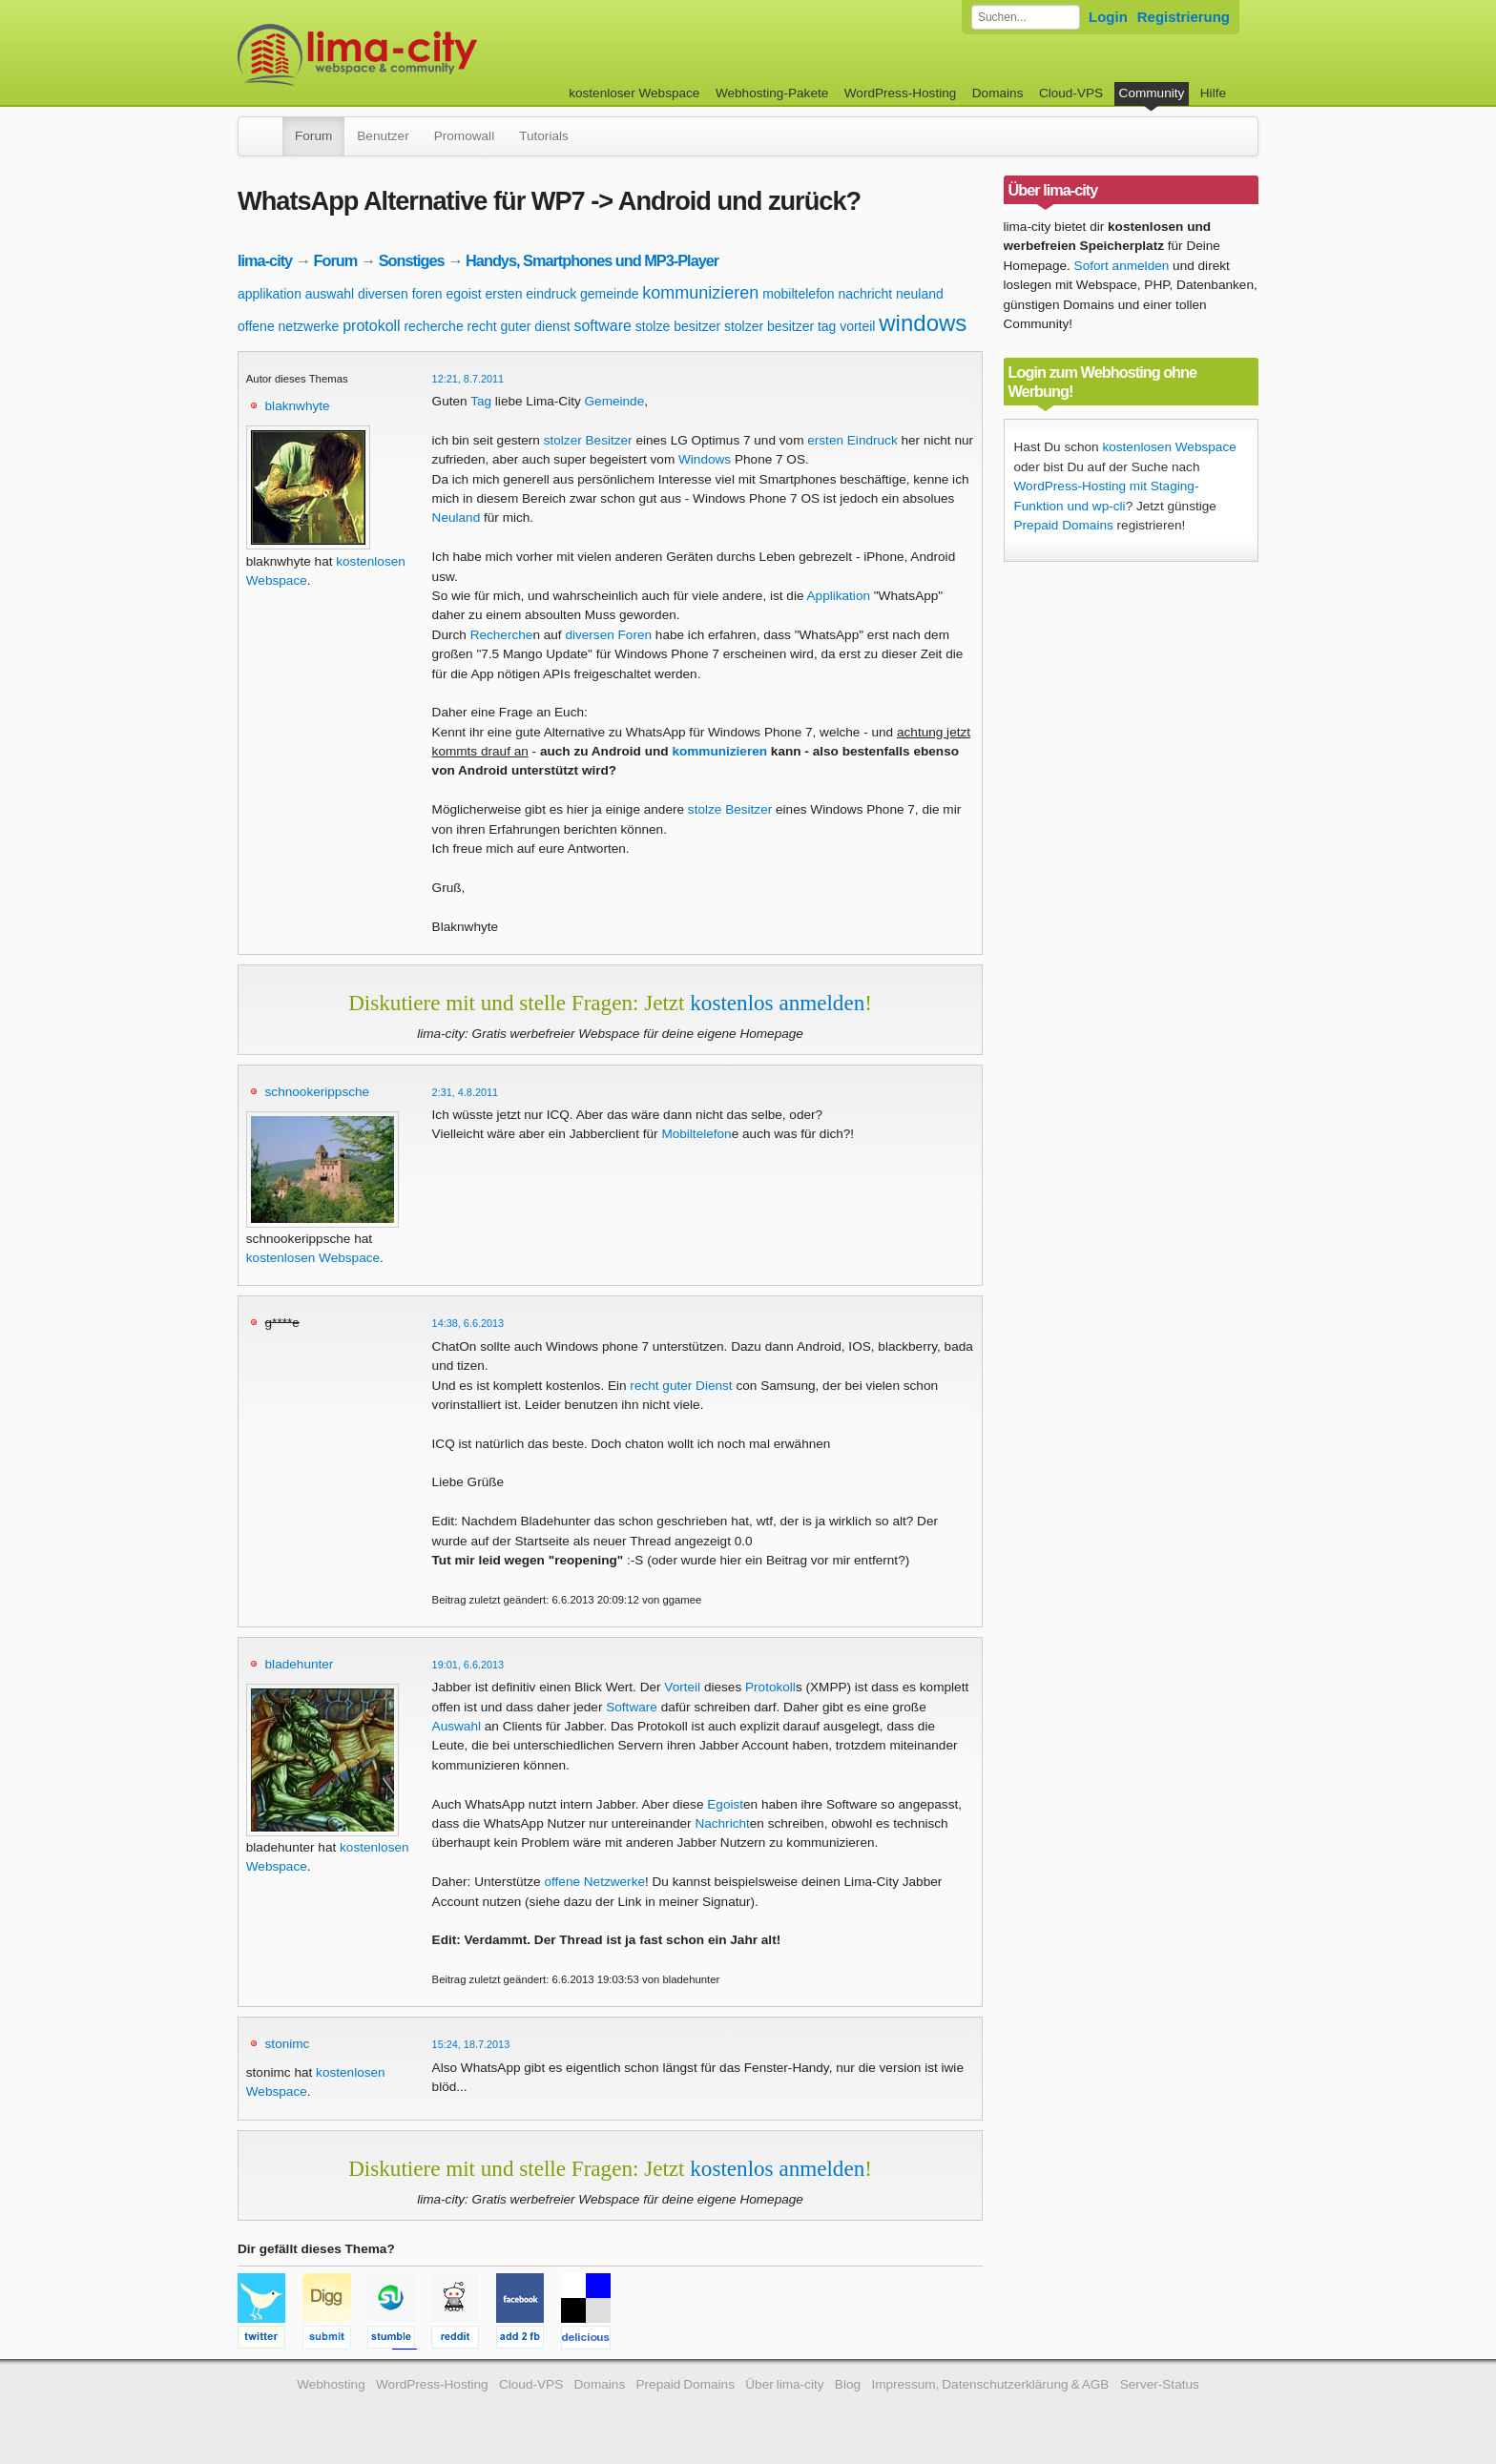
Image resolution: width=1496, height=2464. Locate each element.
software (602, 326)
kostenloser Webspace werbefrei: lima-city (428, 55)
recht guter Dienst (681, 1385)
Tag (480, 401)
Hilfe (1213, 93)
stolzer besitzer (769, 326)
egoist (463, 293)
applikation (269, 293)
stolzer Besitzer (588, 440)
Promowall (464, 136)
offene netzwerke (288, 326)
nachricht (865, 293)
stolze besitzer (677, 326)
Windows (704, 459)
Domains (998, 93)
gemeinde (609, 293)
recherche (433, 326)
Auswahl (456, 1726)
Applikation (839, 596)
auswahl (329, 293)
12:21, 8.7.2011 (468, 378)
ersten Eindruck (852, 440)
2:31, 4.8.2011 (465, 1092)
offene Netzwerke (594, 1881)
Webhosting (331, 2384)
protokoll (371, 326)
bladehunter (299, 1664)
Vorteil (682, 1687)
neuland (920, 293)
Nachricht (722, 1823)
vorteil (857, 326)
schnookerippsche (317, 1092)
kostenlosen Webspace (313, 1258)
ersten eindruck (531, 293)
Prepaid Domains (1063, 525)
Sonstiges (412, 260)
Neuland (456, 517)
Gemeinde (615, 401)
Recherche (501, 635)
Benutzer (382, 136)
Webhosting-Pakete (772, 93)
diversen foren (400, 293)
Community (1152, 93)
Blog (848, 2384)
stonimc (287, 2044)
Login (1108, 17)
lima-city (265, 260)
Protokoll (770, 1687)
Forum (313, 136)
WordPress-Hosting (900, 93)
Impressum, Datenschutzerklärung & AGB (990, 2384)
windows (922, 323)
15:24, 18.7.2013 (471, 2044)
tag (827, 326)
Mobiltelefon (696, 1134)
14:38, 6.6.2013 (468, 1323)
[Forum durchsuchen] (1025, 17)
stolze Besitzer (730, 809)
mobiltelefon (798, 293)
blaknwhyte (297, 406)
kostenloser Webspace (634, 93)
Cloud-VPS (1071, 93)
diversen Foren (608, 635)
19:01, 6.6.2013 (468, 1664)
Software (631, 1707)
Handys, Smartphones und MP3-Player (592, 260)
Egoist (725, 1804)
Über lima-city (784, 2384)
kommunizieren (700, 292)
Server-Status (1159, 2384)
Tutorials (544, 136)
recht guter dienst (518, 326)
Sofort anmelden (1122, 266)
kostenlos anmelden (777, 1002)
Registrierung (1183, 17)
